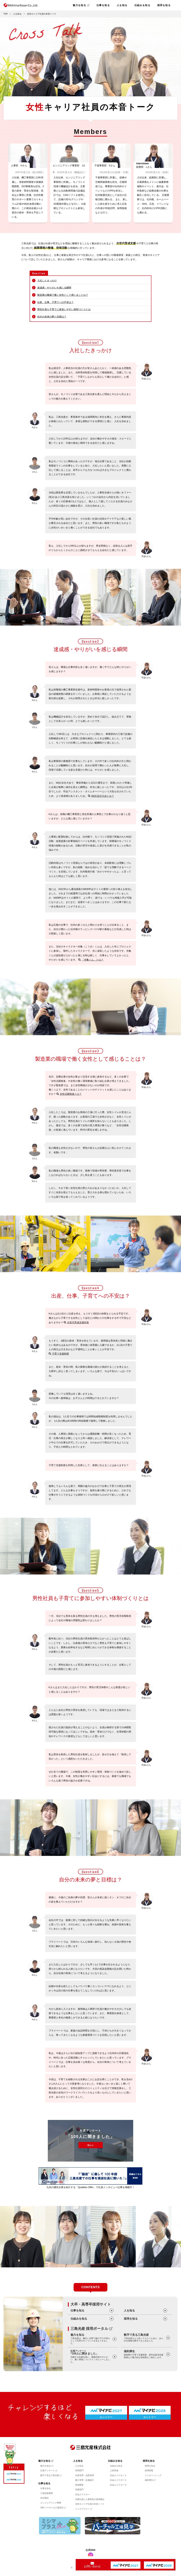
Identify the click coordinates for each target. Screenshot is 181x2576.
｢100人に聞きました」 (90, 2356)
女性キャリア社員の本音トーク (89, 2504)
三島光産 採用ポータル (91, 2329)
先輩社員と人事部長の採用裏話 (89, 2499)
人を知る (122, 5)
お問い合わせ (92, 2565)
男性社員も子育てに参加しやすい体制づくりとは (64, 309)
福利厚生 (144, 2354)
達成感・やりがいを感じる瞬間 (54, 287)
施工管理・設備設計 (84, 2480)
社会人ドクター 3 (118, 2485)
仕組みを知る (142, 5)
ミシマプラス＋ (83, 2509)
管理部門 (79, 2470)
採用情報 (149, 2470)
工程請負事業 (46, 2493)
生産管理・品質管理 (84, 2475)
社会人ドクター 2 (118, 2480)
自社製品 (44, 2498)
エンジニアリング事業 (50, 2503)
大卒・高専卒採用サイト (90, 2304)
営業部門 (79, 2490)
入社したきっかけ (47, 280)
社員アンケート (48, 2470)
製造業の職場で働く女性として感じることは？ (62, 295)
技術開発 (79, 2485)
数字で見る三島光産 (144, 2337)
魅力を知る (81, 5)
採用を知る (164, 5)
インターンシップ (153, 2475)
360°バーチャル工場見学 (53, 2507)
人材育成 (114, 2470)
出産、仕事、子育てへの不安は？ (55, 302)
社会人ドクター (82, 2494)
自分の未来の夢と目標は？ (51, 316)
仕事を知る (103, 5)
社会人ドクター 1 (118, 2475)
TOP (5, 14)
